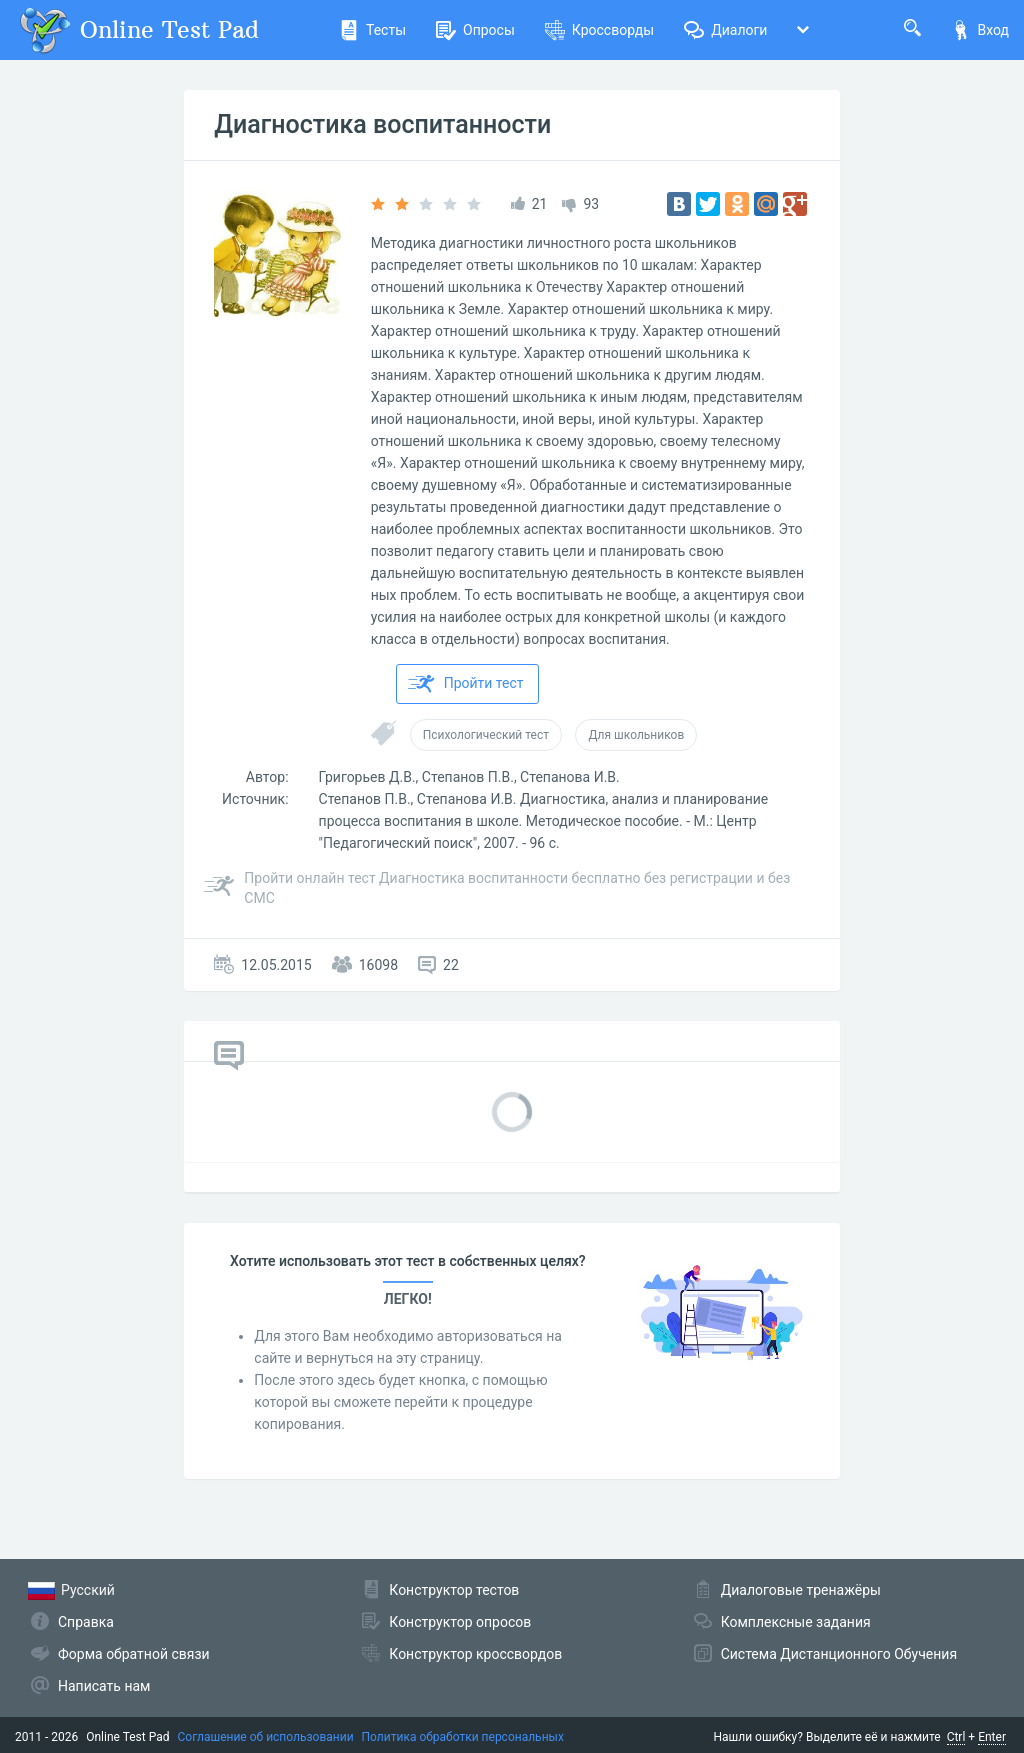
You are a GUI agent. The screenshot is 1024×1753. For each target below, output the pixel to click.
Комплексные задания (796, 1622)
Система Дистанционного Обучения (839, 1654)
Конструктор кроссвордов (475, 1654)
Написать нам (104, 1686)
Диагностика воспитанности (382, 124)
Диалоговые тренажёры (801, 1590)
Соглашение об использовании (266, 1737)
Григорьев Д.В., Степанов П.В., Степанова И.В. (469, 777)
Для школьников (636, 735)
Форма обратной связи (134, 1654)
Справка (86, 1622)
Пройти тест (466, 684)
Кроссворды (599, 30)
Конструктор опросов (460, 1622)
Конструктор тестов (454, 1590)
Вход (980, 30)
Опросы (475, 30)
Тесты (372, 30)
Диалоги (725, 30)
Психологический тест (486, 735)
